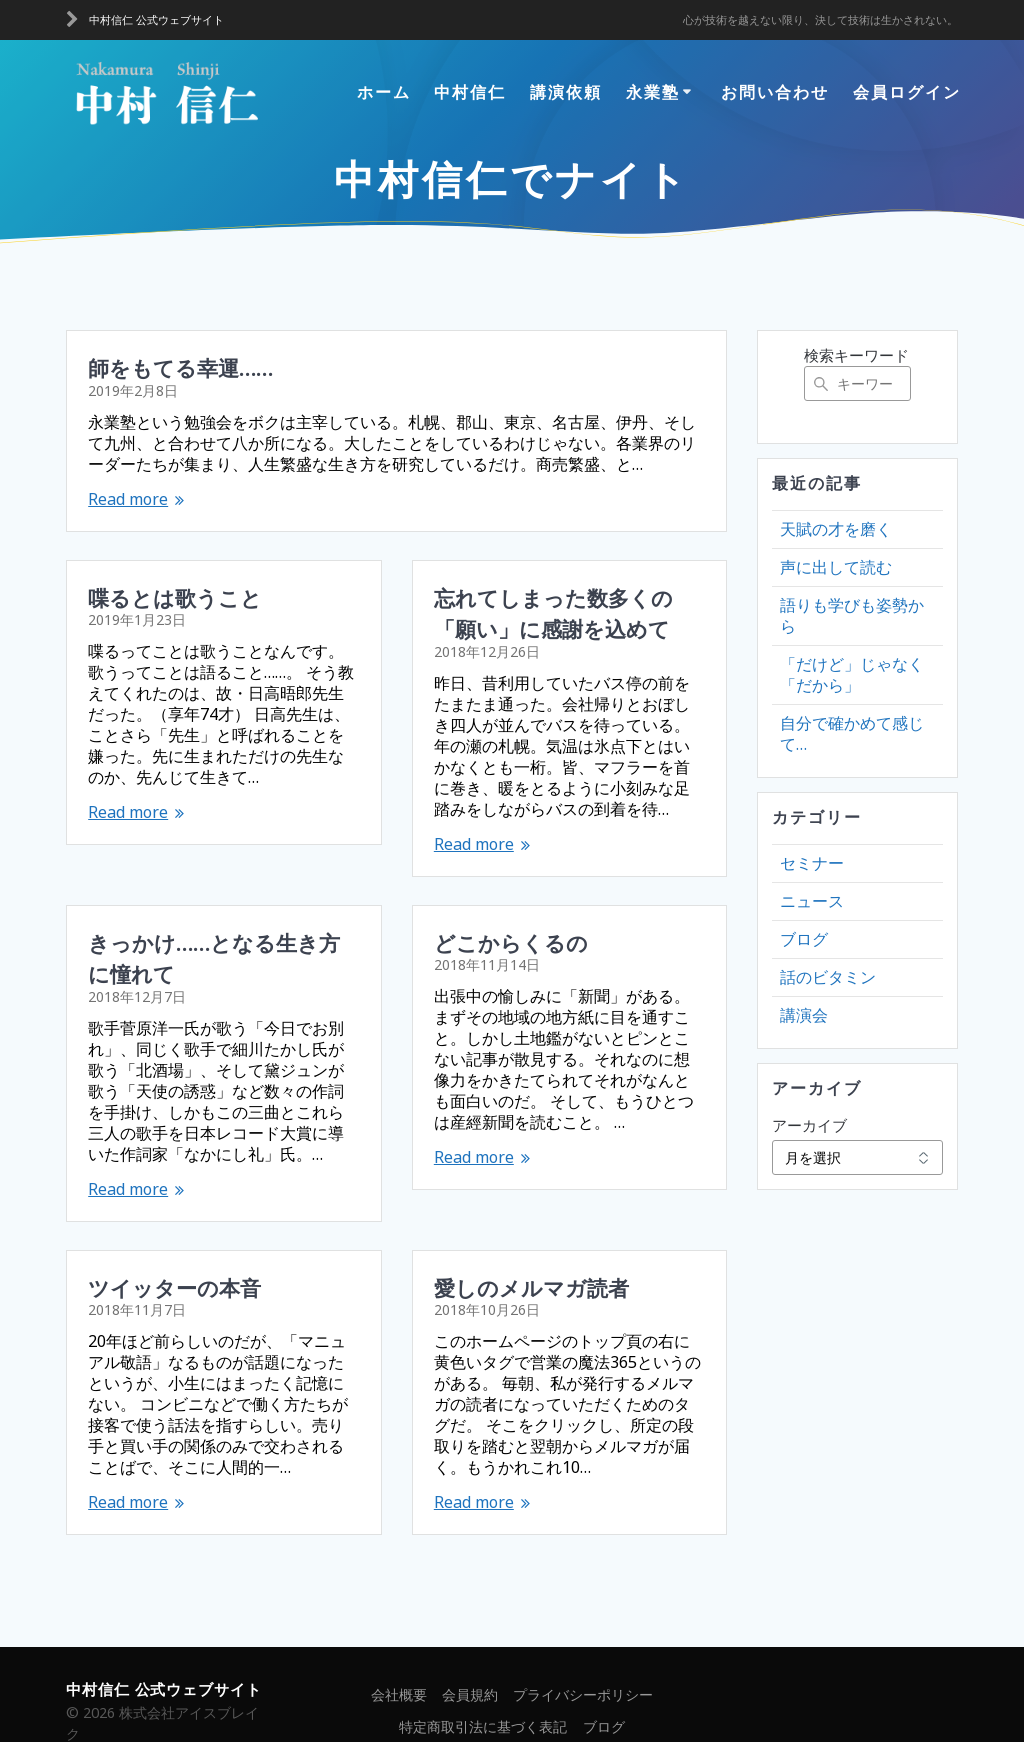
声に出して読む (836, 567)
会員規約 (470, 1663)
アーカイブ (809, 1125)
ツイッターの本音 (174, 1255)
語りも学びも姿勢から (852, 615)
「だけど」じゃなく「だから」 (852, 674)
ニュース (812, 901)
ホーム (384, 92)
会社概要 (399, 1663)
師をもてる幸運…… (180, 367)
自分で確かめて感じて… (852, 733)
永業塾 (653, 92)
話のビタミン (828, 977)
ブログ (804, 939)
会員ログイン (907, 92)
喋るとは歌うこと (175, 597)
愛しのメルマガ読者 (531, 1255)
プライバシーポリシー (583, 1663)
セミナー (812, 863)
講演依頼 (566, 92)
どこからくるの (511, 942)
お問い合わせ (775, 92)
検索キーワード (856, 355)
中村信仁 (470, 92)
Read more (128, 499)
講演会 (804, 1015)
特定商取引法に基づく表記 (483, 1695)
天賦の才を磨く (836, 529)
